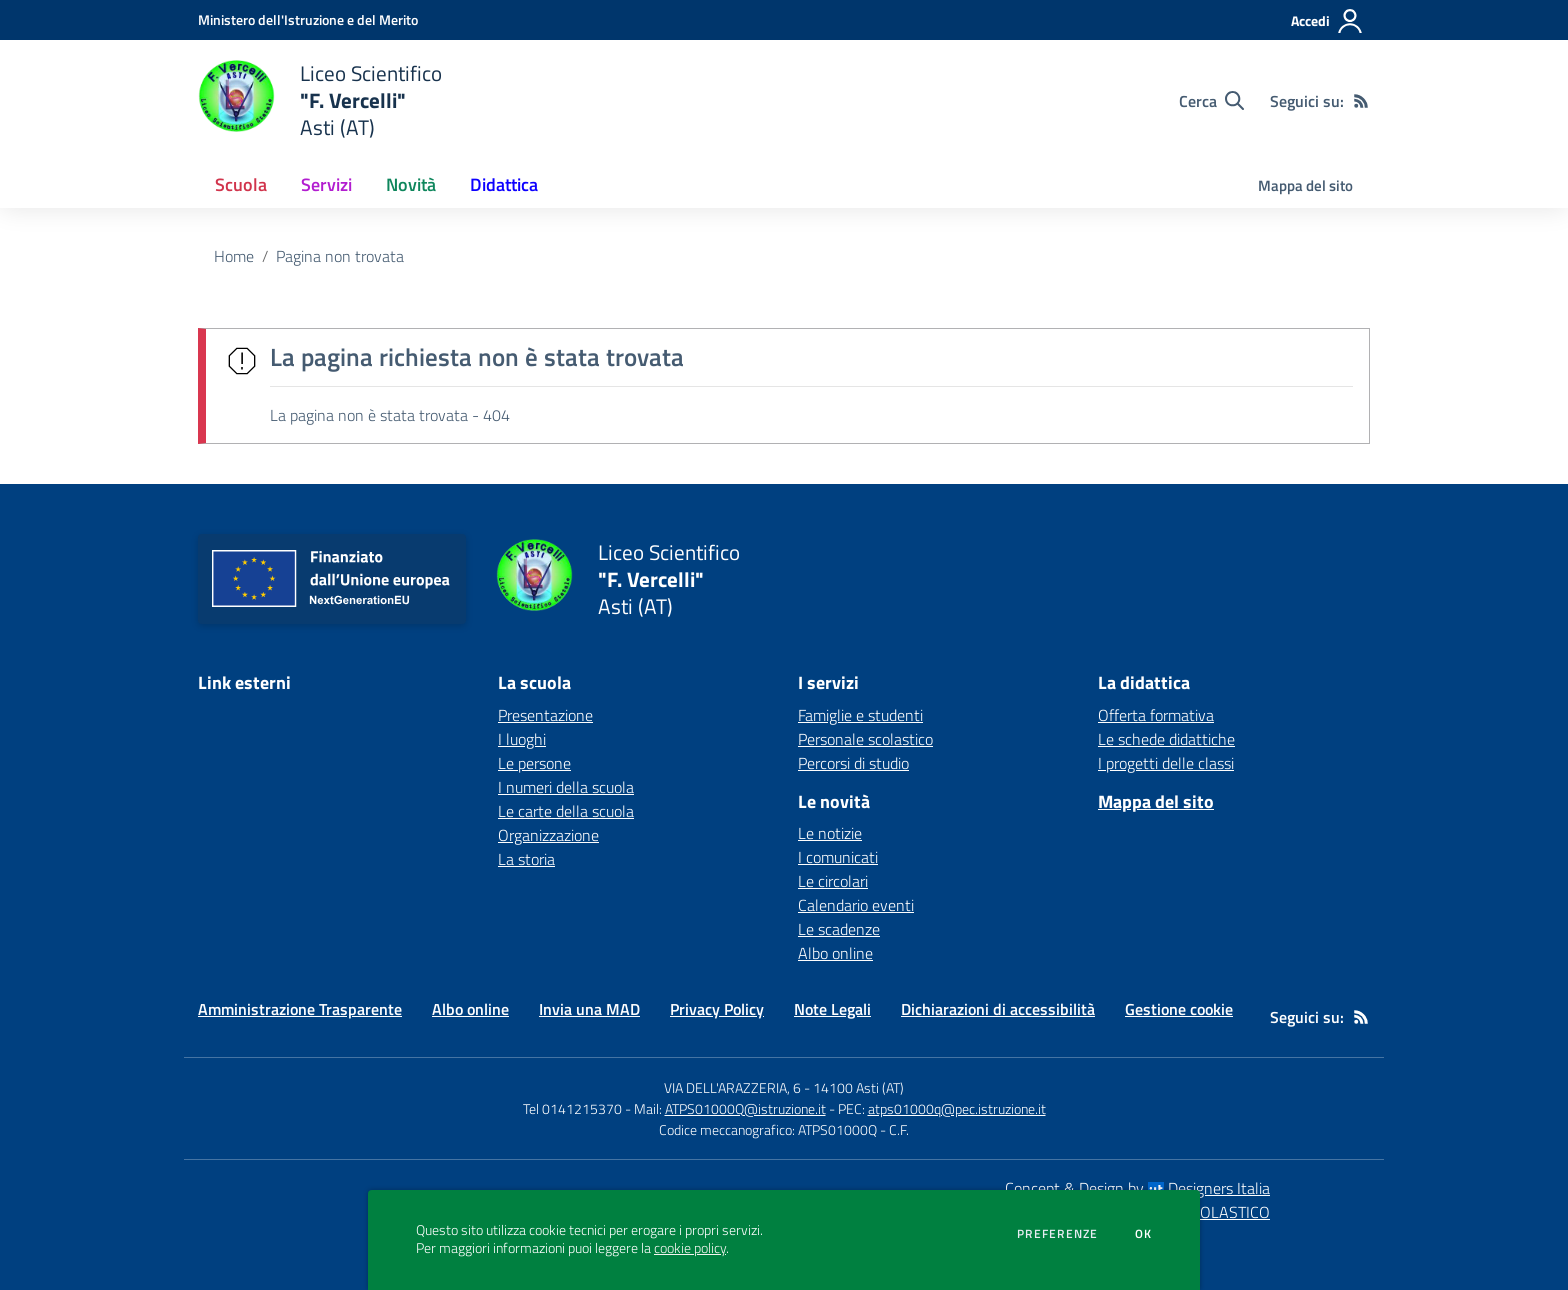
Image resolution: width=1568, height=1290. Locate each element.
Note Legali (832, 1009)
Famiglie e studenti (860, 715)
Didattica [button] (504, 184)
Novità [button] (411, 184)
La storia (526, 859)
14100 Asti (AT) (858, 1087)
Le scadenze (839, 929)
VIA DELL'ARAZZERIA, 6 (732, 1087)
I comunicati (838, 857)
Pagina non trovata (340, 256)
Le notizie (830, 833)
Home (234, 256)
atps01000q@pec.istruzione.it (957, 1108)
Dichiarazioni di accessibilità (998, 1009)
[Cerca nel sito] (1211, 101)
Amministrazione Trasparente (300, 1009)
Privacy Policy (717, 1009)
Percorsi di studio (853, 763)
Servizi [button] (326, 184)
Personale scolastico (865, 739)
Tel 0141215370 (572, 1108)
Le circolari (833, 881)
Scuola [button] (241, 184)
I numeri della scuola (566, 787)
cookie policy (690, 1248)
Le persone (534, 763)
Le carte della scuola (566, 811)
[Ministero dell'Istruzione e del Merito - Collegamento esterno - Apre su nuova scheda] (308, 19)
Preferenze (1057, 1234)
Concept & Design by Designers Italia (1137, 1188)
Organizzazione (548, 835)
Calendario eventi (856, 905)
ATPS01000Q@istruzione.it (745, 1108)
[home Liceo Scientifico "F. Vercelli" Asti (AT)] (320, 100)
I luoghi (522, 739)
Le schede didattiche (1166, 739)
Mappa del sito (1305, 185)
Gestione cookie (1179, 1009)
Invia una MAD (589, 1009)
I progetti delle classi (1166, 763)
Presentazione (545, 715)
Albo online (835, 953)
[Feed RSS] (1361, 101)
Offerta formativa (1156, 715)
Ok (1144, 1234)
